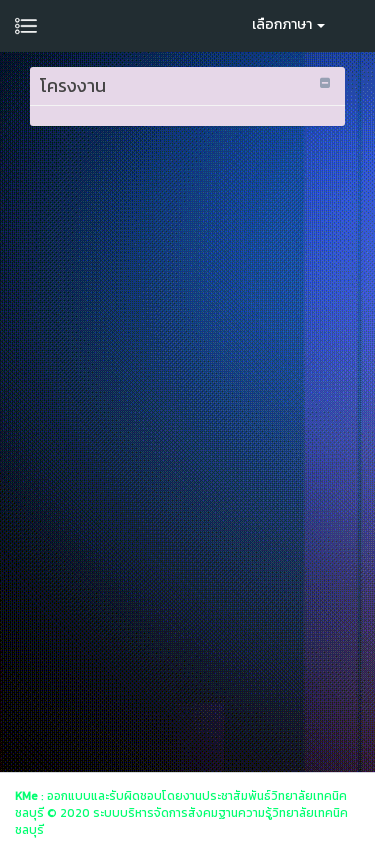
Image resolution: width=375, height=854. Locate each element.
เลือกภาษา (288, 24)
